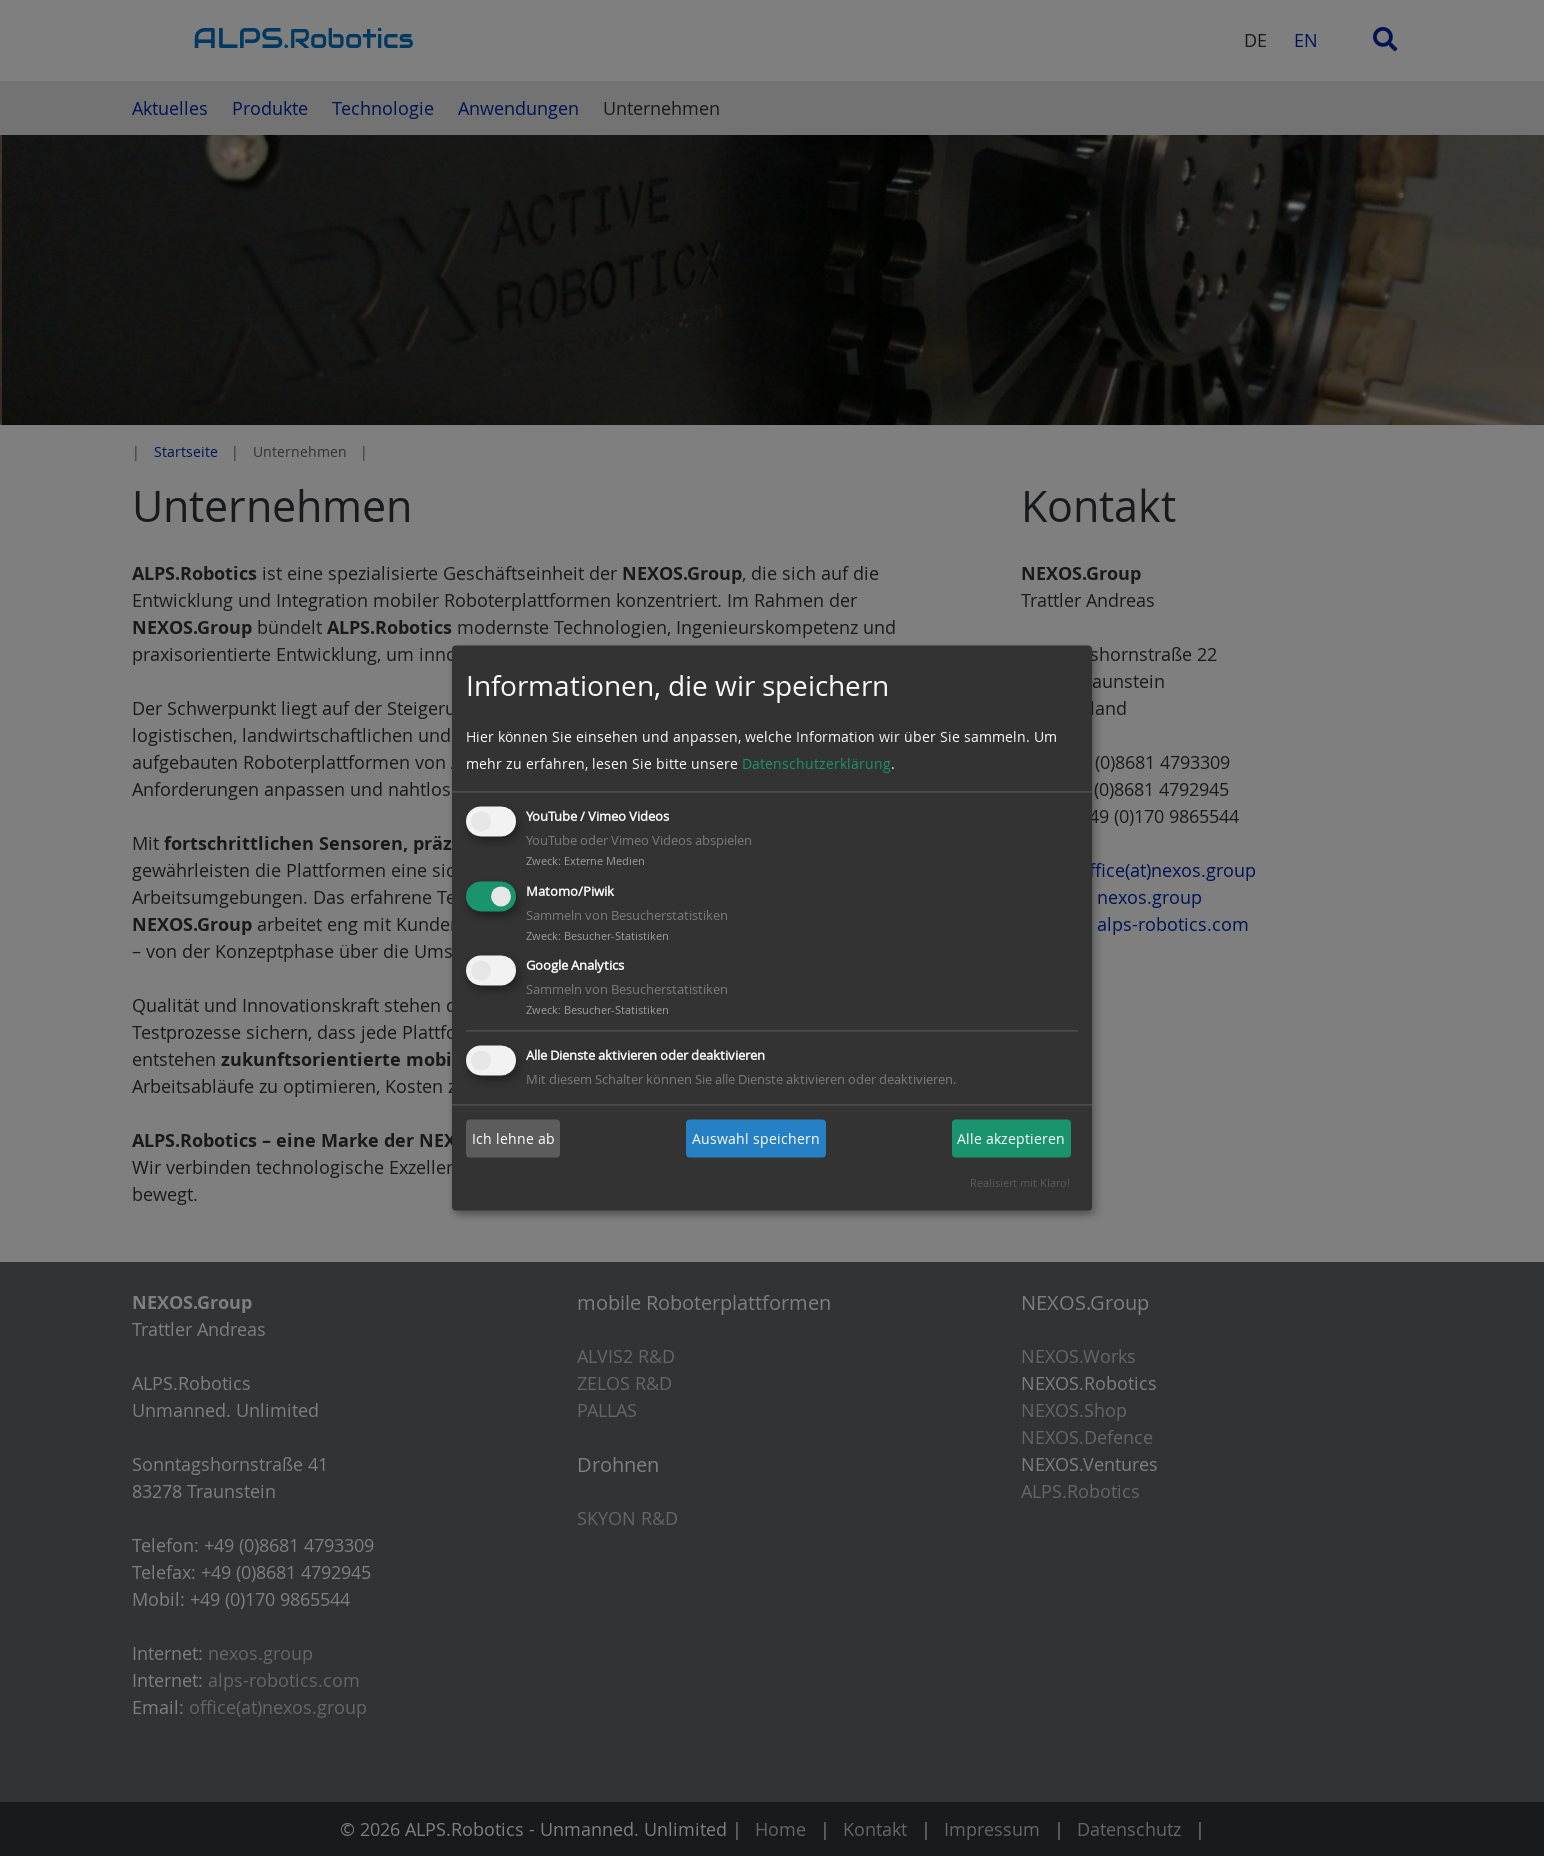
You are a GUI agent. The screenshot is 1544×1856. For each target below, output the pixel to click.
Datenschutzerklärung (816, 763)
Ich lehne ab (513, 1138)
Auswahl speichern (756, 1138)
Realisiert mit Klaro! (1020, 1183)
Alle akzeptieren (1011, 1138)
